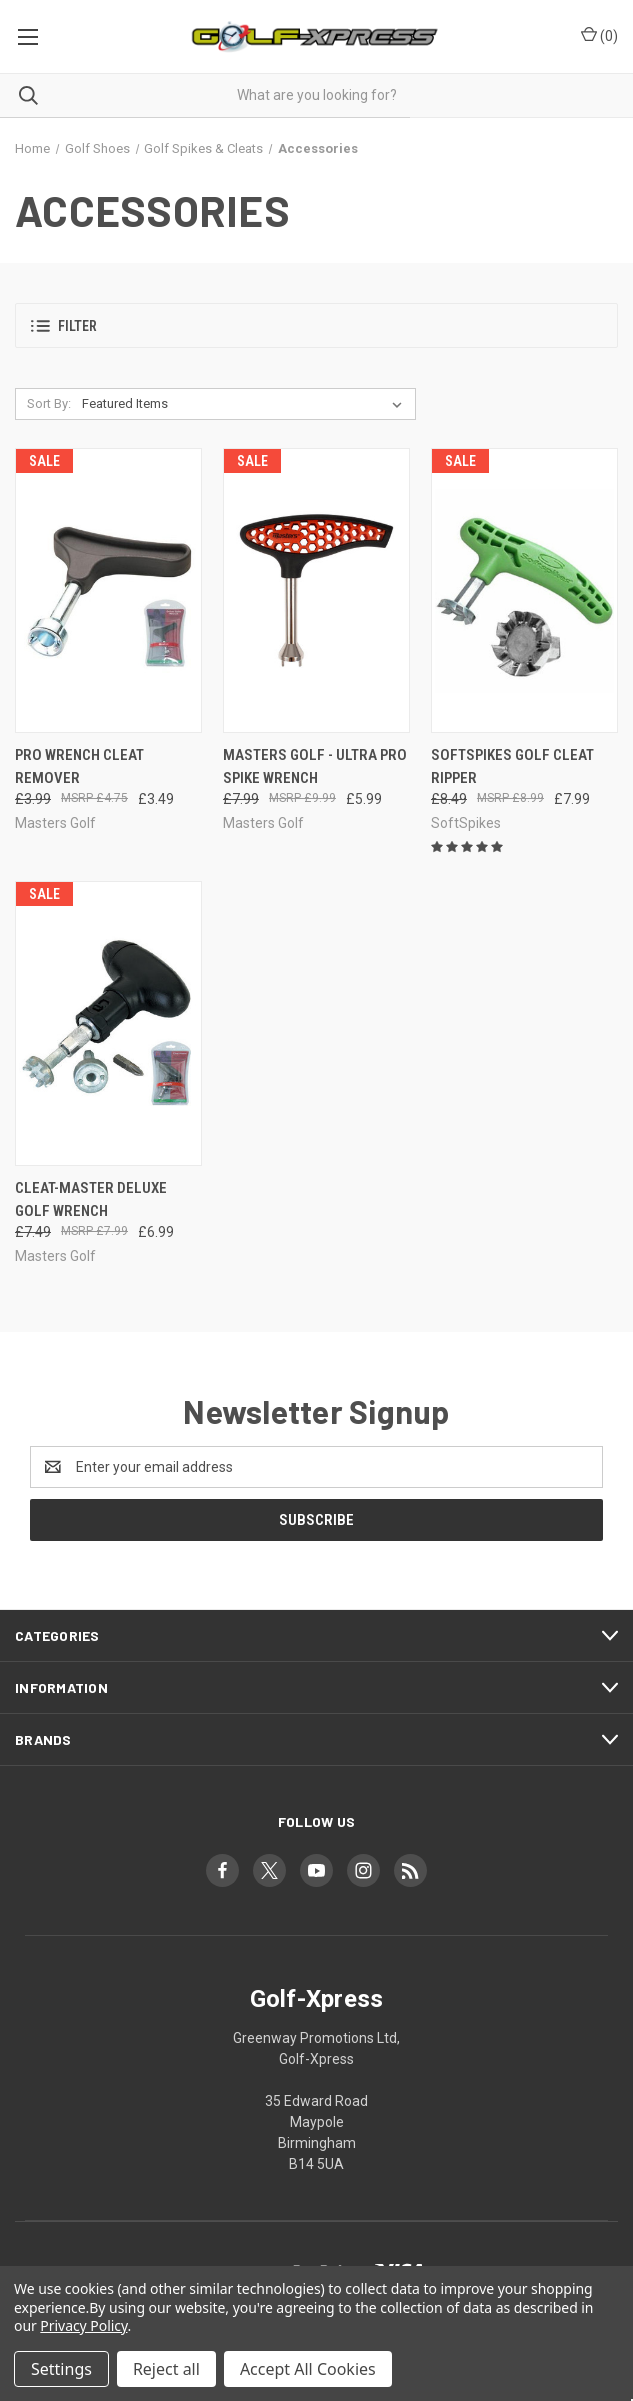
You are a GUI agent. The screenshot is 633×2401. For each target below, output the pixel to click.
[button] (316, 325)
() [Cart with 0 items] (599, 35)
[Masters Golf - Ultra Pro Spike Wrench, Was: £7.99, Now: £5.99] (316, 590)
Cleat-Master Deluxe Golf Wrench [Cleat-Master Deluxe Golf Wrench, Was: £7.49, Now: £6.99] (91, 1199)
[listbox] (246, 404)
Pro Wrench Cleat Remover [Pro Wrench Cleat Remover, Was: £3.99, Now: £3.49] (79, 766)
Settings (61, 2369)
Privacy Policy (83, 2325)
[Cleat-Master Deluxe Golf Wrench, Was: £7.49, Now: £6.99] (108, 1023)
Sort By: (49, 403)
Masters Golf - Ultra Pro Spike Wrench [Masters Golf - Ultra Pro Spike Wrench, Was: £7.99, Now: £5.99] (315, 766)
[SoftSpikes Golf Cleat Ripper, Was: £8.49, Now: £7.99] (524, 590)
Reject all (166, 2369)
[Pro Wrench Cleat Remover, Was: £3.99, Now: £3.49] (108, 590)
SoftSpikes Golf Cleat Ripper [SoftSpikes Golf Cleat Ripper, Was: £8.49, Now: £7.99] (512, 766)
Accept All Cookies (308, 2369)
